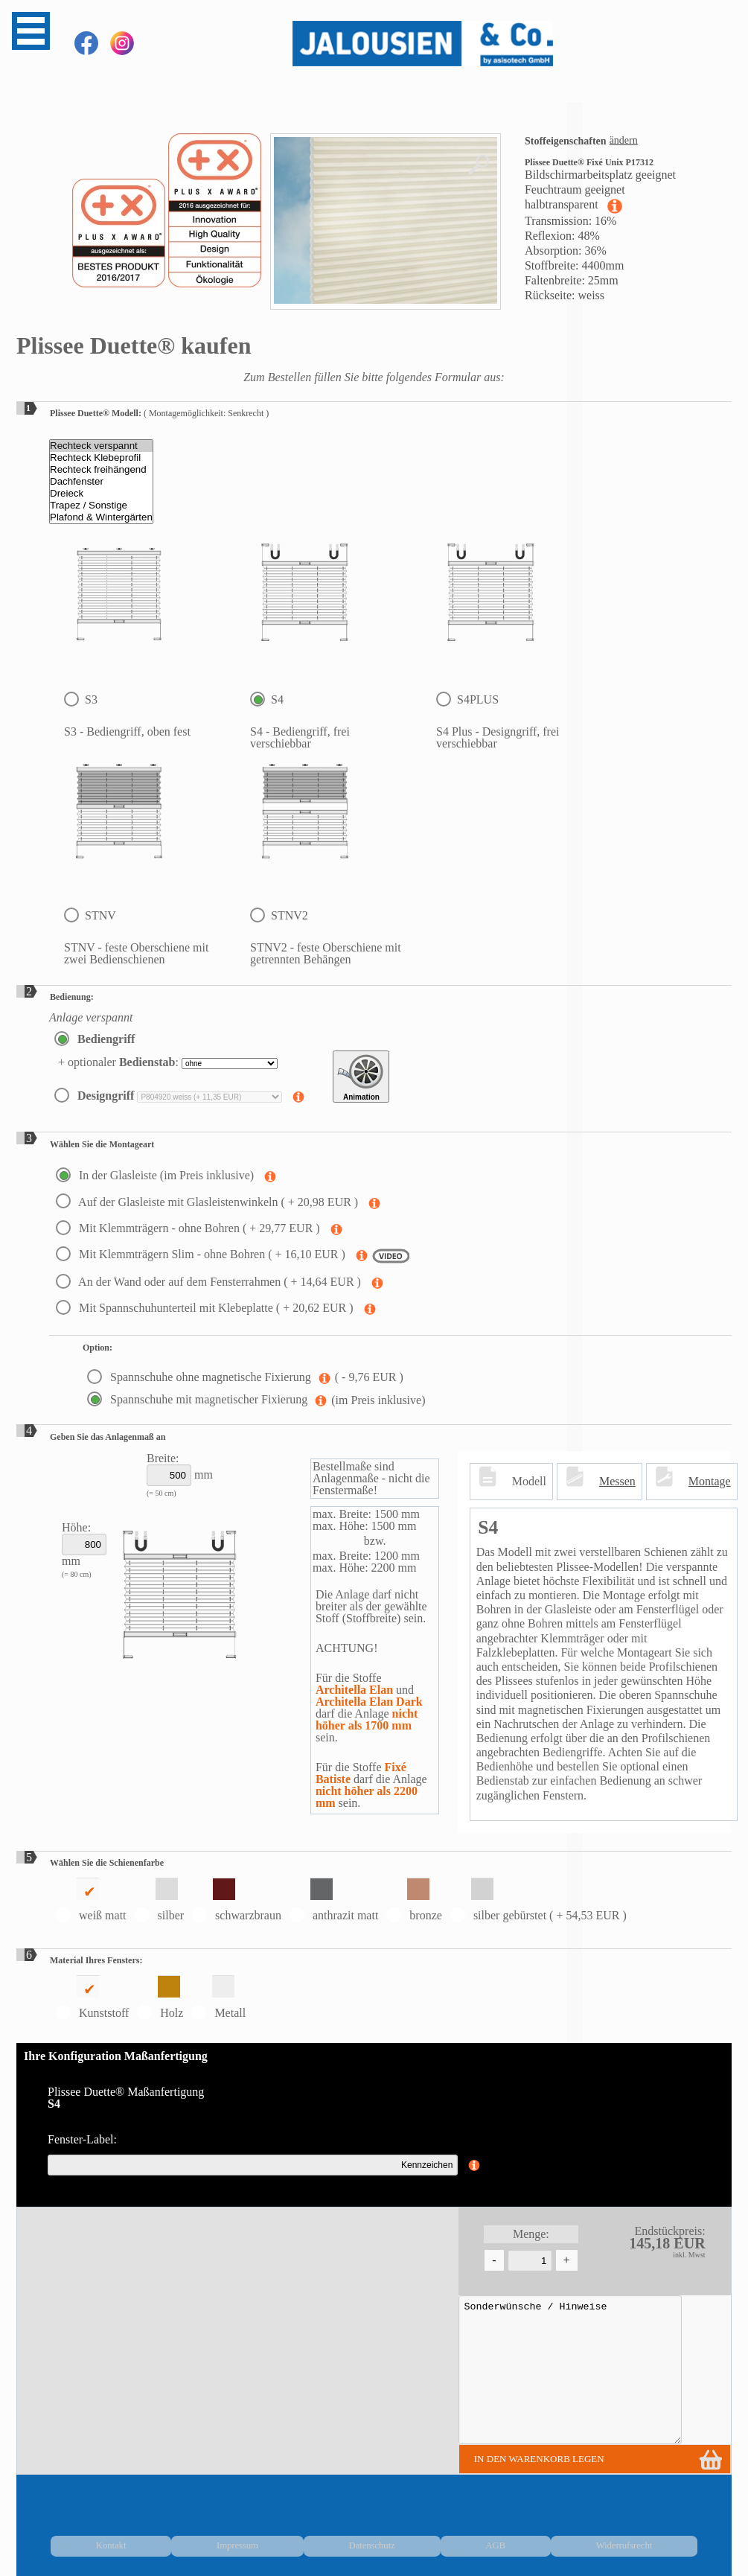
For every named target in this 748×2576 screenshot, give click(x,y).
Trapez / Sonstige (101, 505)
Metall (218, 1997)
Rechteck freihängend (101, 470)
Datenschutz (551, 2538)
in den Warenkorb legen (521, 2458)
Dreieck (101, 494)
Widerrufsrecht (660, 2538)
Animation (361, 1076)
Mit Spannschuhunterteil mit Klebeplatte (206, 1307)
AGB (602, 2538)
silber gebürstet (538, 1900)
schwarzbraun (236, 1900)
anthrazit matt (334, 1900)
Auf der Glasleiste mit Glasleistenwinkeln (208, 1202)
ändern (624, 140)
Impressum (487, 2538)
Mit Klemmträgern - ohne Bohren (189, 1228)
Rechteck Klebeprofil (101, 458)
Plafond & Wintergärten (101, 517)
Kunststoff (92, 1997)
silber (160, 1900)
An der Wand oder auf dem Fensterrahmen (210, 1281)
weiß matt (91, 1900)
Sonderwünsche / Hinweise (552, 2369)
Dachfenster (101, 482)
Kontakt (433, 2538)
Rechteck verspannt (101, 446)
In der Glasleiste (156, 1175)
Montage (709, 1481)
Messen (617, 1481)
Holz (160, 1997)
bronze (414, 1900)
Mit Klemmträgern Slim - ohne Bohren (202, 1254)
